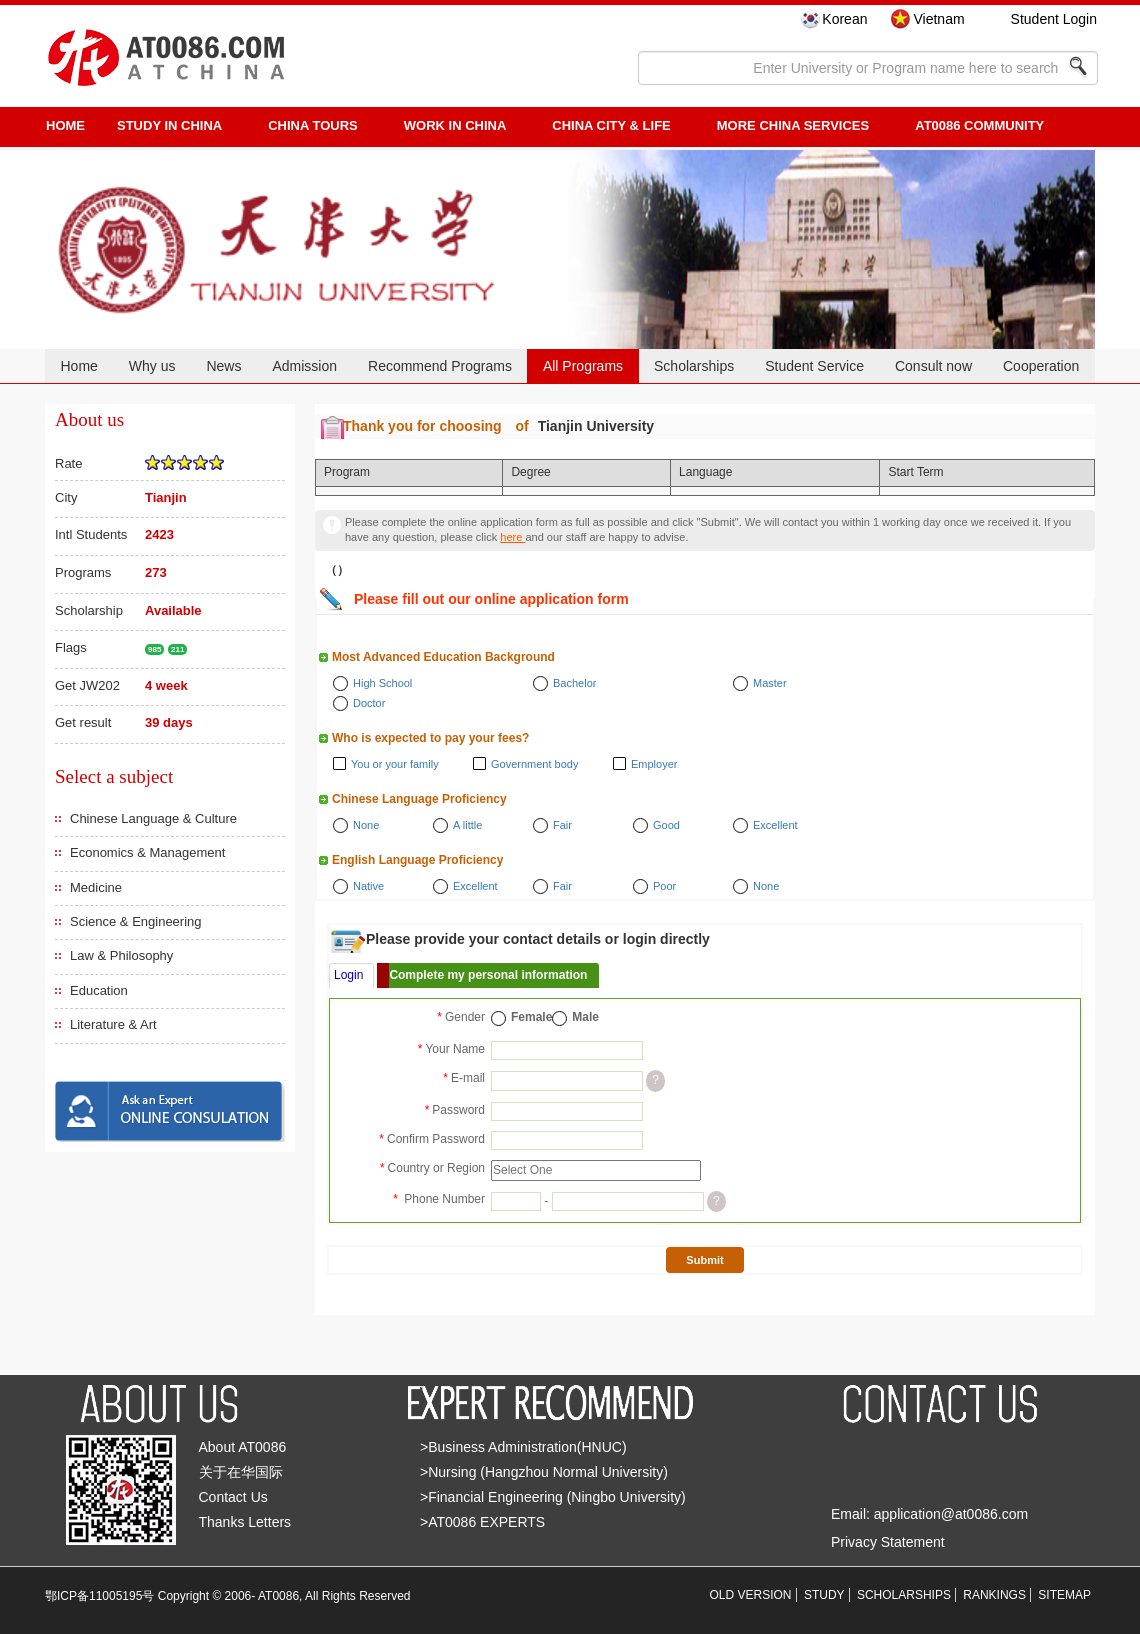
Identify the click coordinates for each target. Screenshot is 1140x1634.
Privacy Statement (888, 1542)
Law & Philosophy (121, 955)
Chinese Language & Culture (153, 818)
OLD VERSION (751, 1595)
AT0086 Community (979, 125)
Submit (704, 1260)
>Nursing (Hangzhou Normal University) (544, 1472)
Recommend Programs (440, 366)
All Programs (583, 366)
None (366, 825)
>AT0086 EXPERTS (482, 1522)
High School (382, 683)
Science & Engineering (136, 921)
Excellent (775, 825)
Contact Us (233, 1497)
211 (177, 649)
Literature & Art (113, 1024)
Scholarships (694, 366)
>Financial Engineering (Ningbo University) (553, 1497)
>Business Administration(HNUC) (523, 1447)
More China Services (793, 125)
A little (467, 825)
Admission (304, 366)
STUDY (824, 1595)
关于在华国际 (241, 1472)
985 (154, 649)
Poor (664, 886)
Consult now (933, 366)
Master (770, 683)
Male (585, 1017)
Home (78, 366)
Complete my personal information (488, 975)
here (512, 537)
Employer (654, 764)
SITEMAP (1064, 1595)
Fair (562, 825)
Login (348, 975)
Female (531, 1017)
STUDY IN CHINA (169, 125)
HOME (65, 125)
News (223, 366)
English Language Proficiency (417, 860)
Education (99, 990)
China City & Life (611, 125)
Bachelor (574, 683)
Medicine (96, 887)
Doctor (369, 703)
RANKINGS (994, 1595)
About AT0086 (243, 1447)
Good (666, 825)
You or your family (395, 764)
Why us (152, 366)
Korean (844, 19)
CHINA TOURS (313, 125)
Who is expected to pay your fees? (430, 738)
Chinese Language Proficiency (419, 799)
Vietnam (938, 19)
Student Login (1054, 19)
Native (368, 886)
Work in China (455, 125)
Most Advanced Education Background (443, 657)
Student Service (814, 366)
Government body (534, 764)
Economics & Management (147, 852)
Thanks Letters (245, 1522)
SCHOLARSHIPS (904, 1595)
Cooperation (1041, 366)
